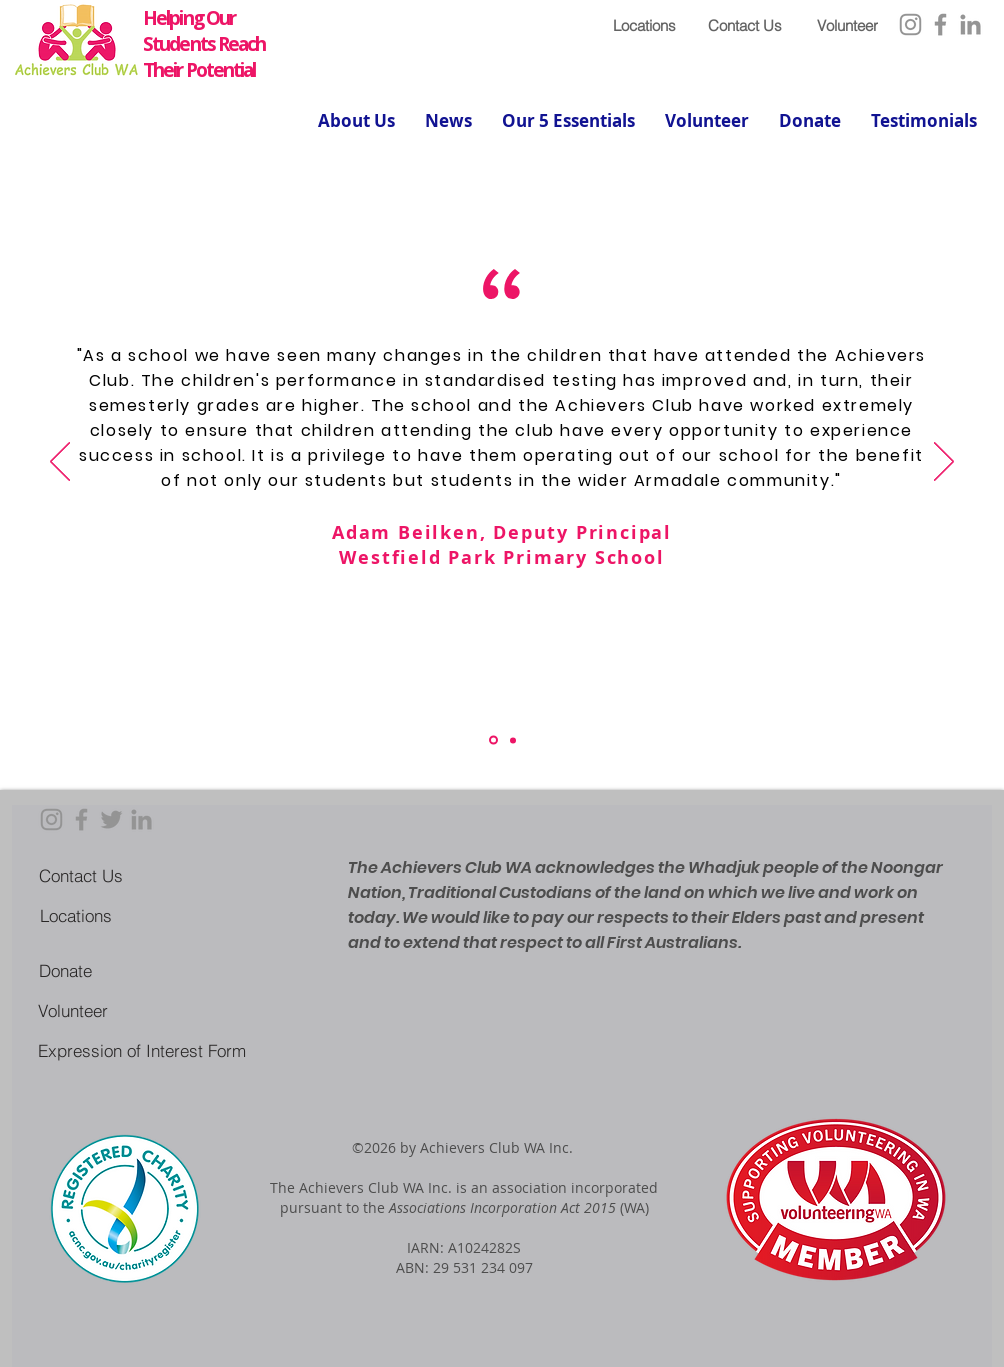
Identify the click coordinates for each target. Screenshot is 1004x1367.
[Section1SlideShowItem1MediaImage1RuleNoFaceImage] (493, 740)
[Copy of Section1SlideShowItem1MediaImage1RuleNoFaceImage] (513, 740)
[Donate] (65, 970)
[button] (356, 121)
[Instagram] (910, 24)
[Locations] (644, 25)
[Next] (944, 463)
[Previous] (60, 463)
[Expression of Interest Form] (141, 1050)
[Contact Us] (744, 25)
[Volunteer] (847, 25)
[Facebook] (940, 24)
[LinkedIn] (970, 24)
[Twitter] (111, 819)
